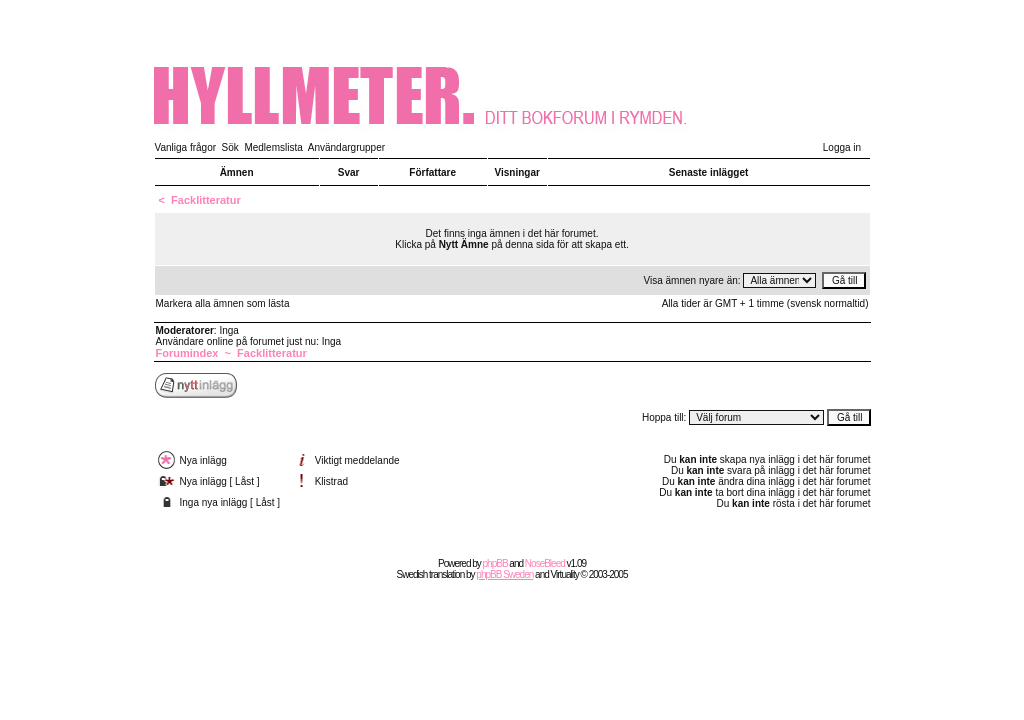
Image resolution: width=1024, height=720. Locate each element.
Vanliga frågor (186, 147)
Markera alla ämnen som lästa (223, 303)
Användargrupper (346, 147)
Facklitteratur (206, 200)
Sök (230, 147)
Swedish (412, 574)
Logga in (842, 147)
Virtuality (565, 574)
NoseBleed (545, 563)
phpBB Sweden (504, 574)
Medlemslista (273, 147)
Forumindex (187, 353)
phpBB (495, 563)
